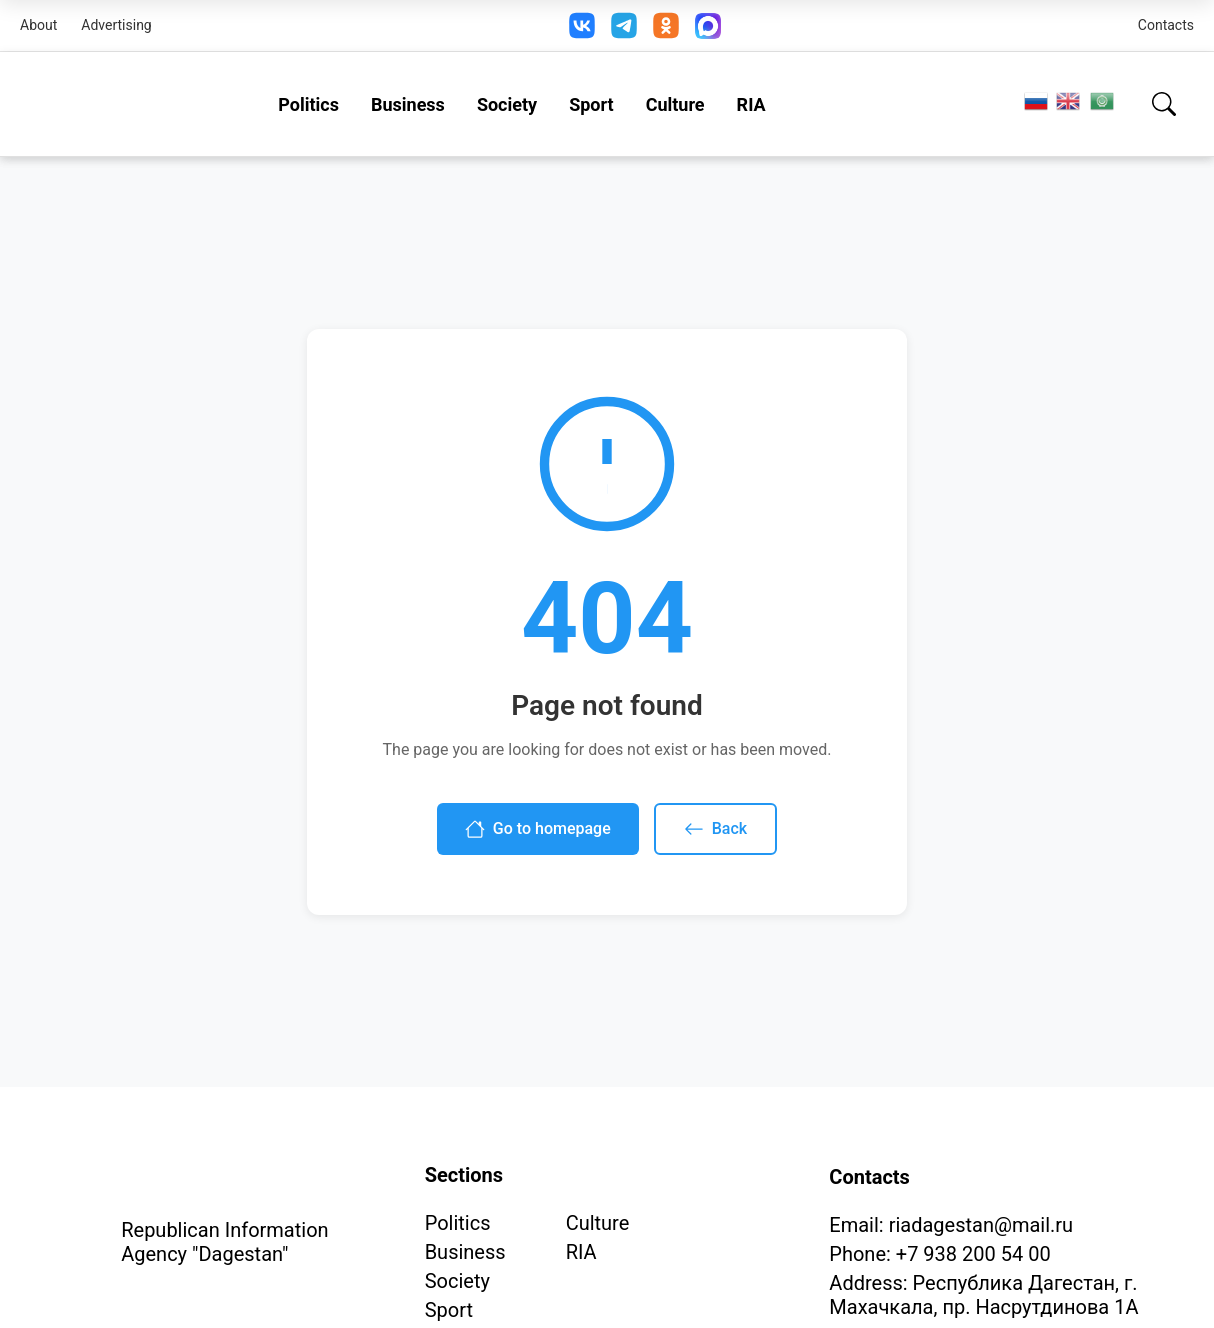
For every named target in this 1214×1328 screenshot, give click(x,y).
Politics (308, 104)
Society (507, 104)
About (38, 25)
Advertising (116, 25)
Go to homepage (538, 829)
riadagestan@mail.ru (981, 1225)
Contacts (1166, 25)
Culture (675, 104)
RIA (751, 104)
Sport (591, 104)
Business (408, 104)
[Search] (1164, 104)
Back (715, 829)
